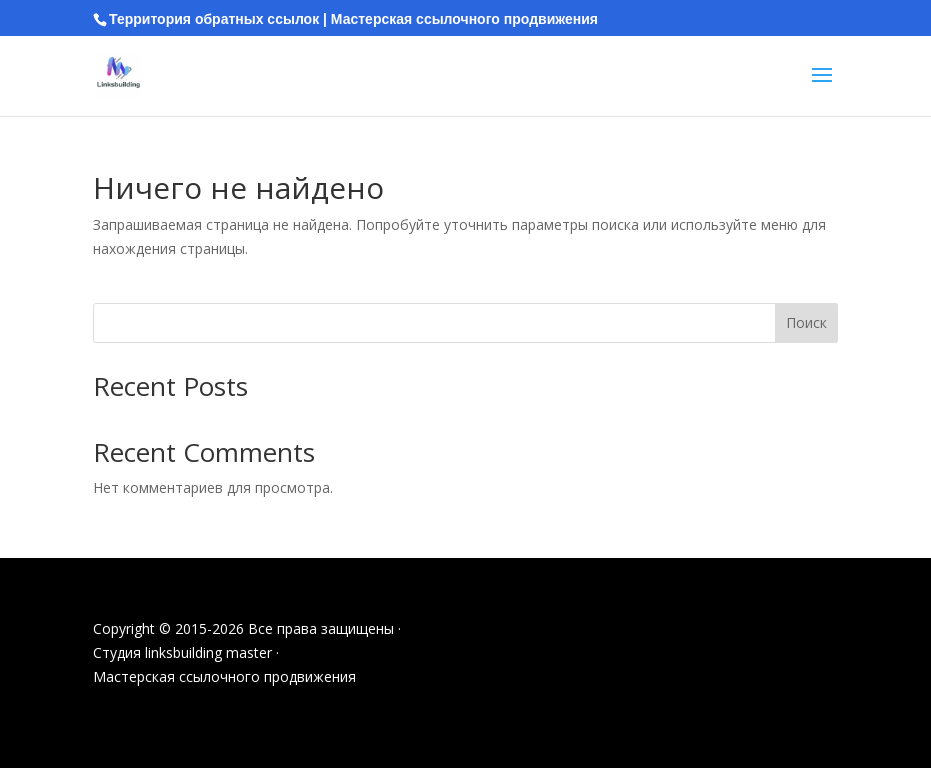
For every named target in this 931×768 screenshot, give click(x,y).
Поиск (806, 322)
